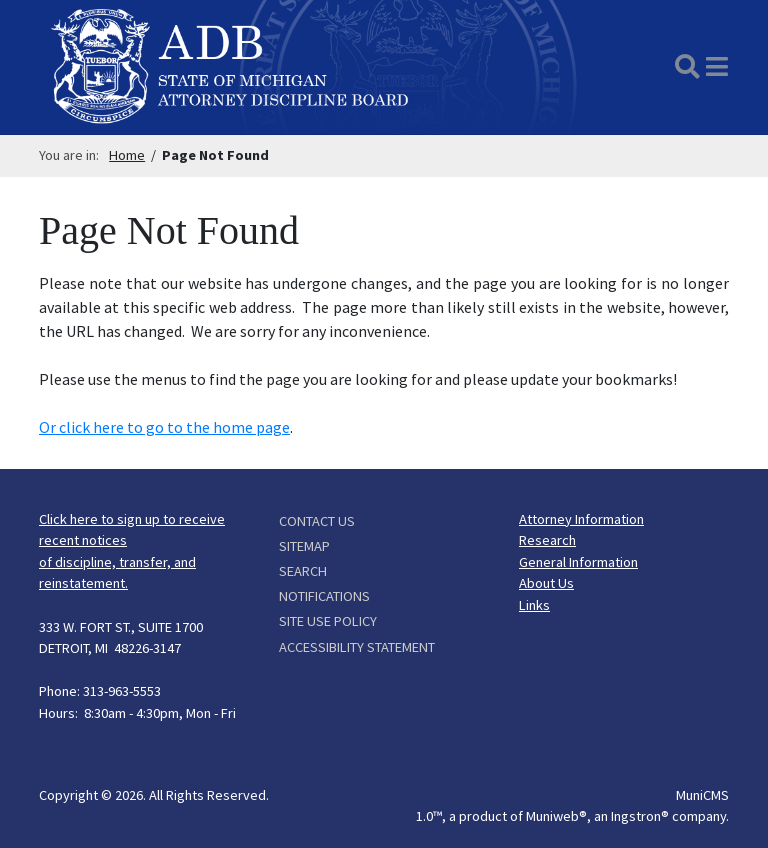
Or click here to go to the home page (164, 427)
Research (547, 540)
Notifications (324, 596)
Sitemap (304, 546)
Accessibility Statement (357, 647)
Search (303, 571)
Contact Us (317, 521)
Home (127, 155)
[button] (717, 67)
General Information (578, 562)
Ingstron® (640, 816)
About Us (546, 583)
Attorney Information (581, 519)
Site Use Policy (328, 621)
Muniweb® (556, 816)
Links (534, 605)
